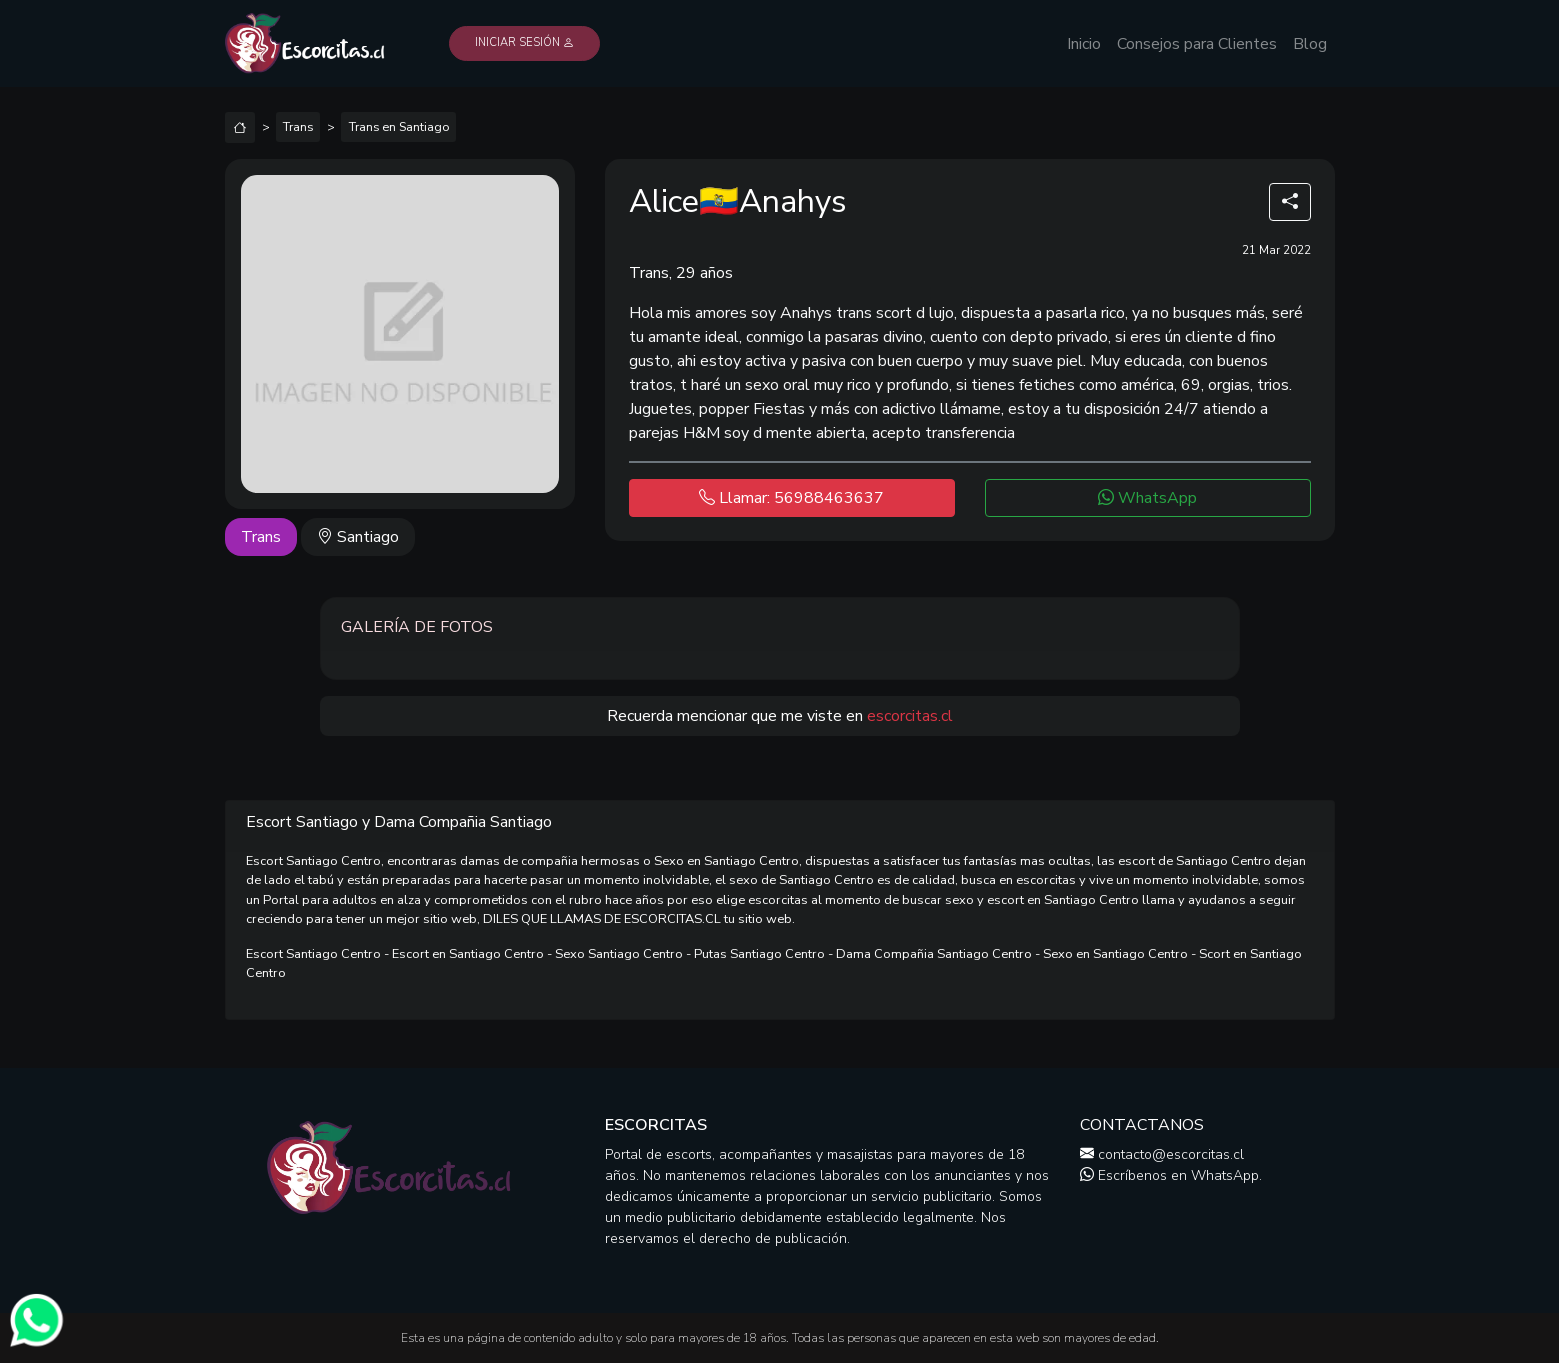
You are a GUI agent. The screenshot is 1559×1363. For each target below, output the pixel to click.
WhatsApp (1147, 498)
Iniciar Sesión (524, 42)
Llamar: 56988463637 (791, 498)
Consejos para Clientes (1197, 44)
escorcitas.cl (910, 716)
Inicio (1084, 44)
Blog (1310, 44)
